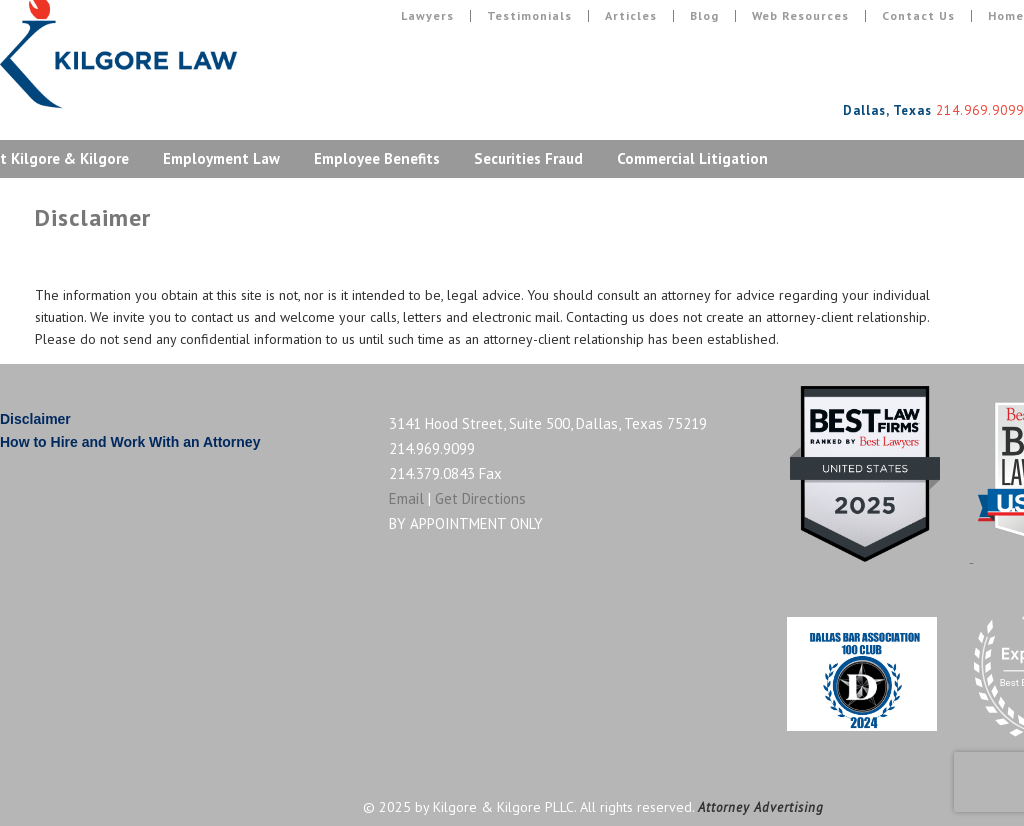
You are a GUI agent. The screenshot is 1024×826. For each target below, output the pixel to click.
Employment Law (221, 158)
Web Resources (800, 16)
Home (1006, 16)
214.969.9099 (432, 448)
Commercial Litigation (692, 158)
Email (406, 498)
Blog (704, 16)
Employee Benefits (377, 158)
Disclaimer (35, 419)
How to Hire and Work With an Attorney (130, 442)
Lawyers (427, 16)
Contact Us (918, 16)
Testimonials (529, 16)
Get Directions (480, 498)
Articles (631, 16)
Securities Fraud (528, 158)
